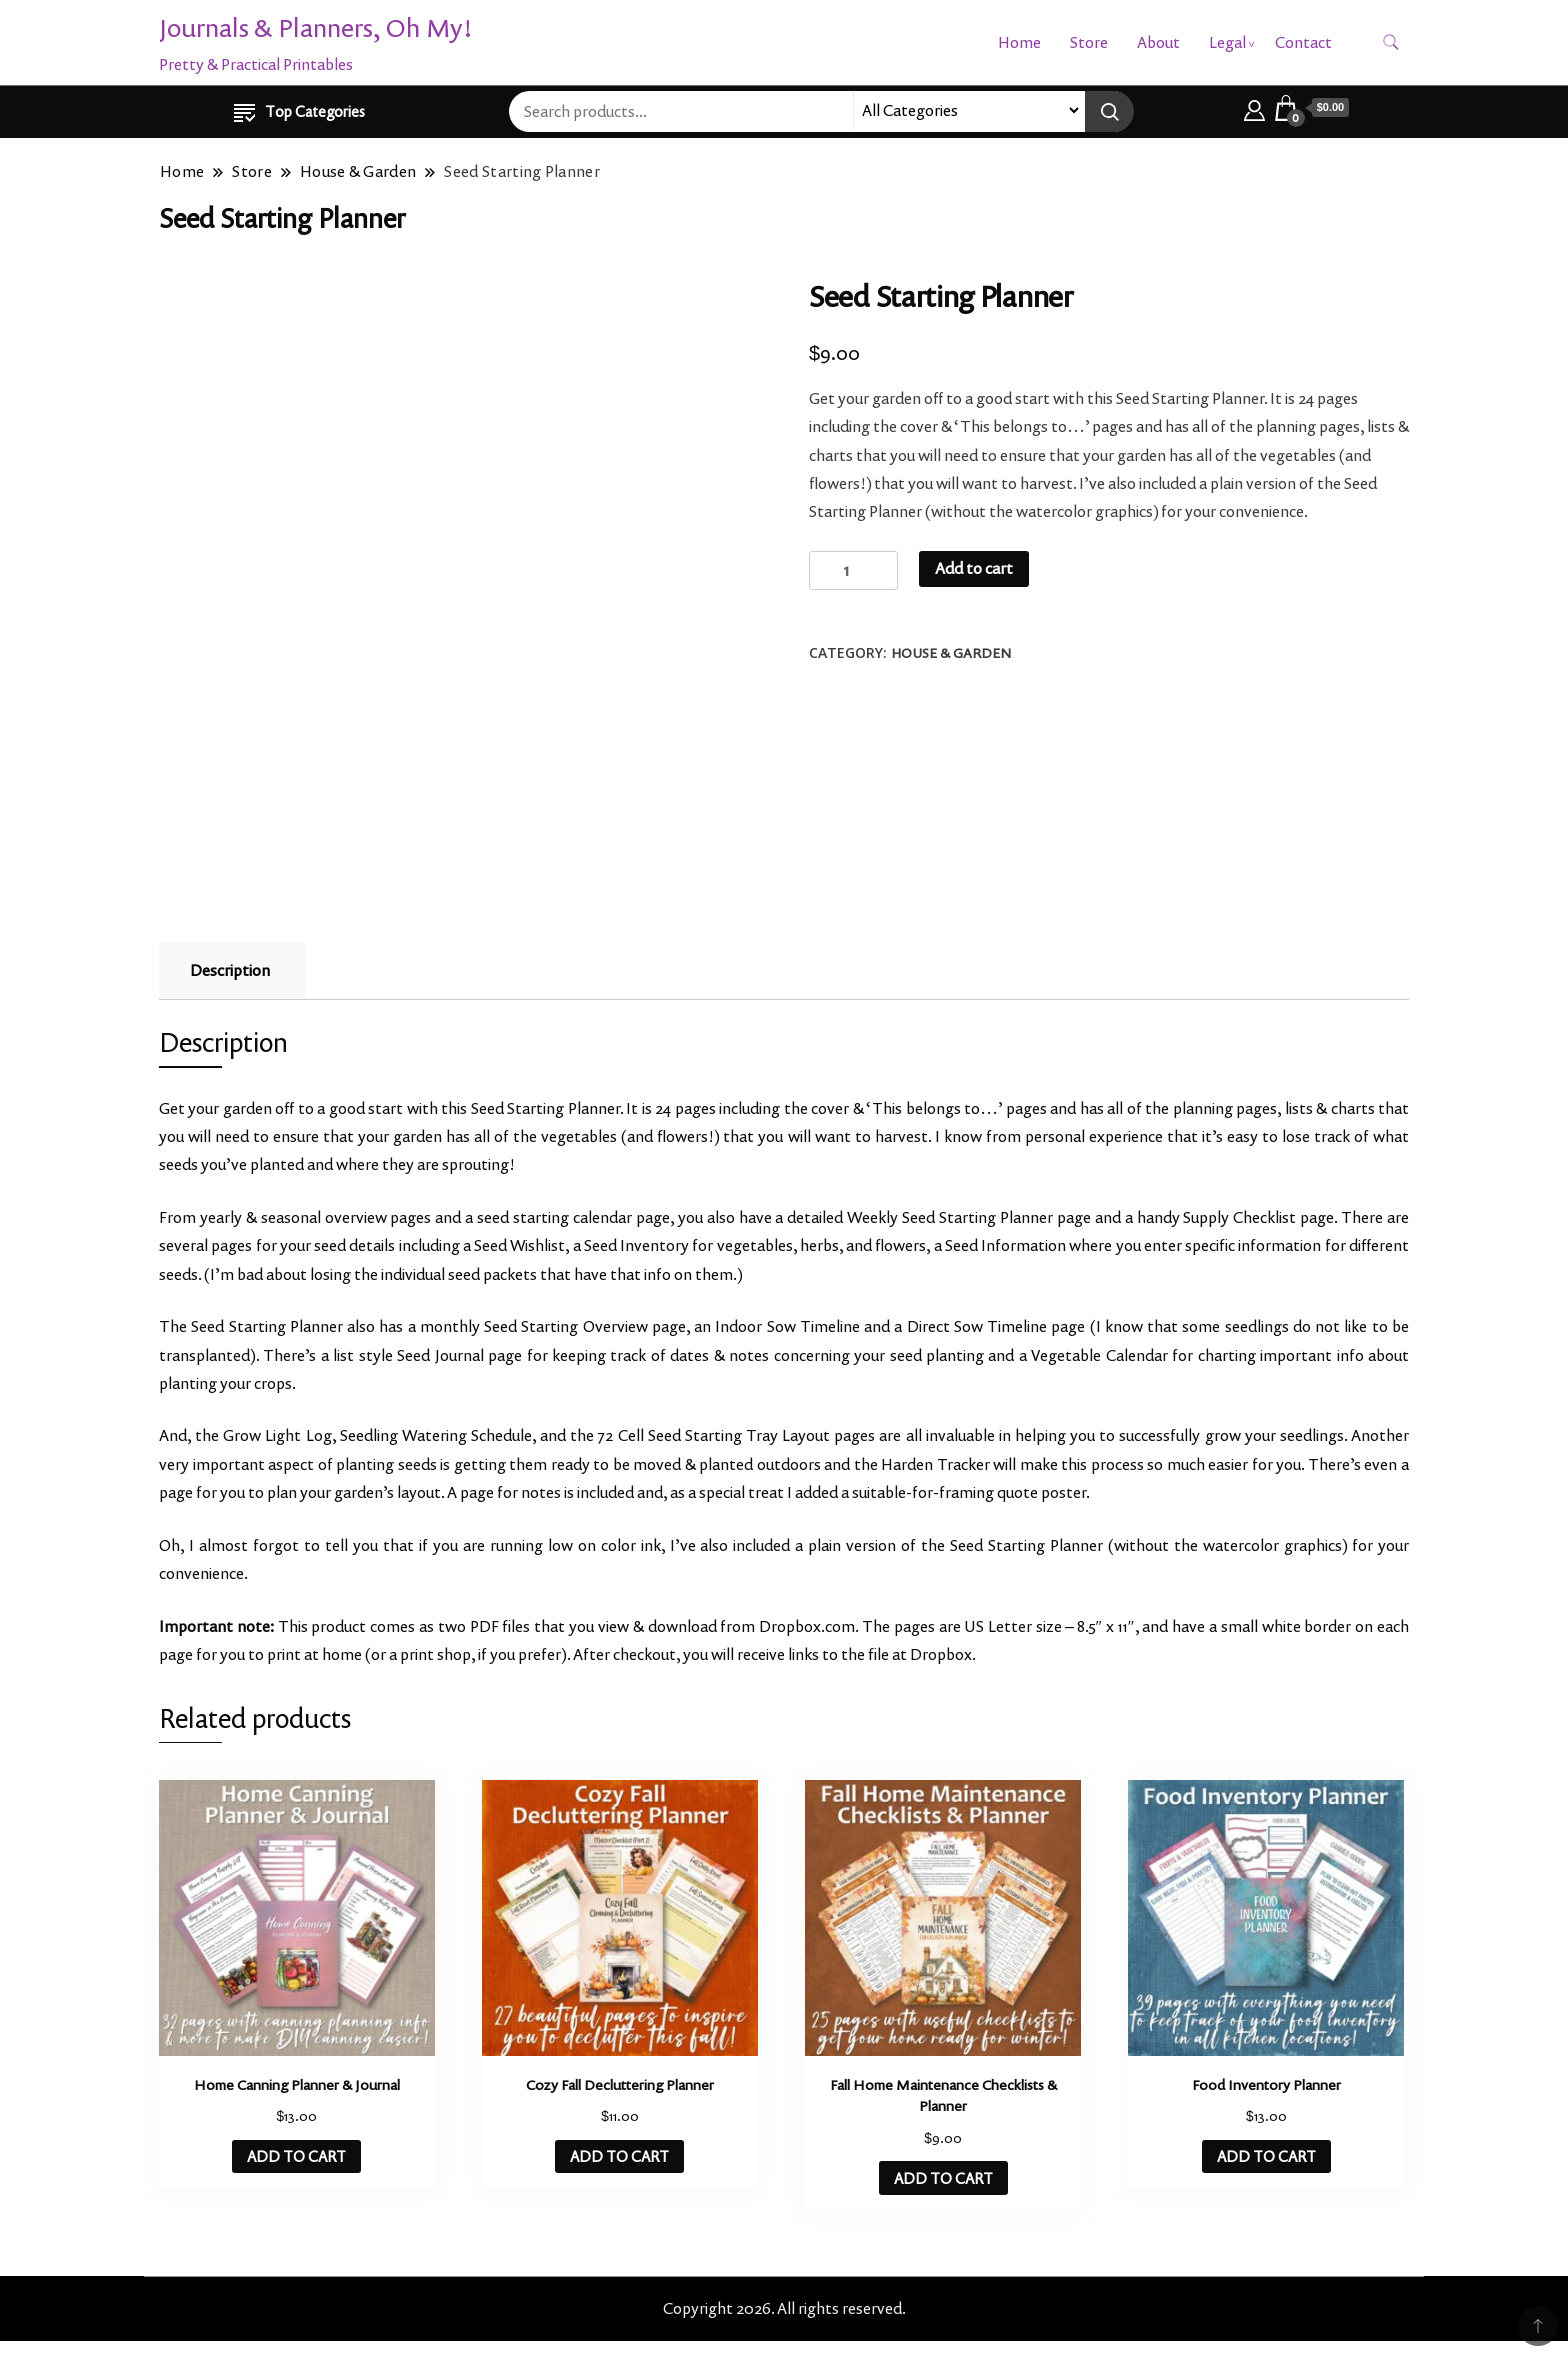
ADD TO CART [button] (296, 2156)
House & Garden (951, 653)
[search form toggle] (1391, 42)
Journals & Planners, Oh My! (316, 27)
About (1158, 42)
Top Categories (299, 111)
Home (1019, 42)
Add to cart (974, 568)
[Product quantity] (853, 570)
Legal (1227, 42)
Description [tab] (230, 970)
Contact (1303, 42)
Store (1089, 42)
